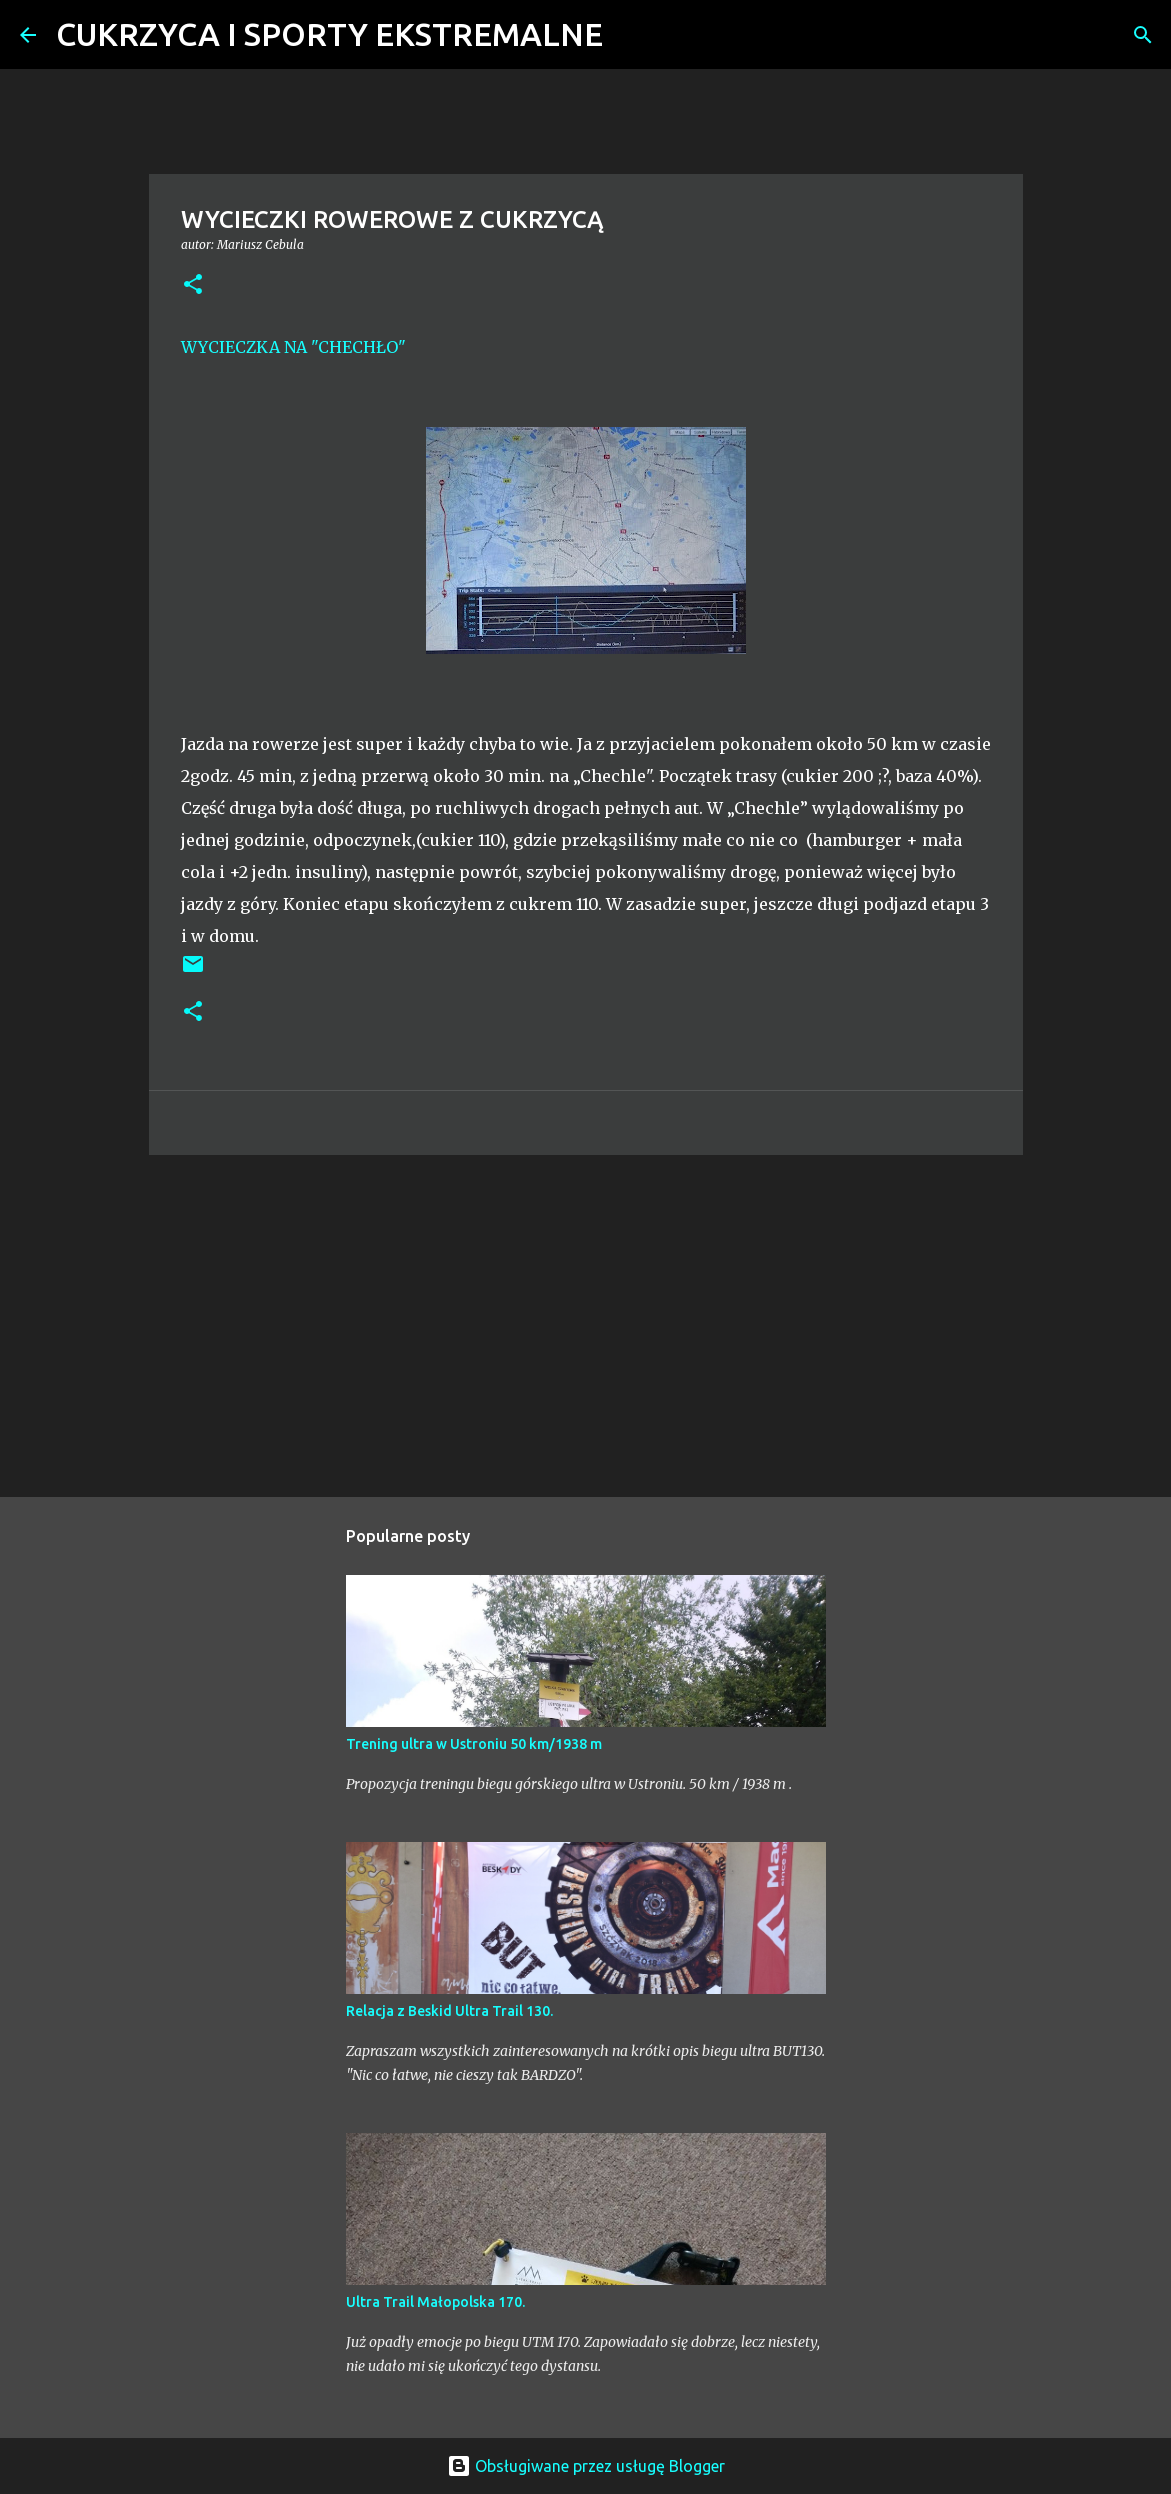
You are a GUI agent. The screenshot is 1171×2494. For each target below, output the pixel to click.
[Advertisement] (586, 1325)
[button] (193, 285)
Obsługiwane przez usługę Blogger (586, 2466)
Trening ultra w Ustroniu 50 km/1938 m (474, 1744)
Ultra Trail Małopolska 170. (435, 2302)
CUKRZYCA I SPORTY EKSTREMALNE (329, 34)
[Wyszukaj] (631, 35)
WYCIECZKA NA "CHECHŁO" (293, 347)
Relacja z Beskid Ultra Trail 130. (449, 2011)
